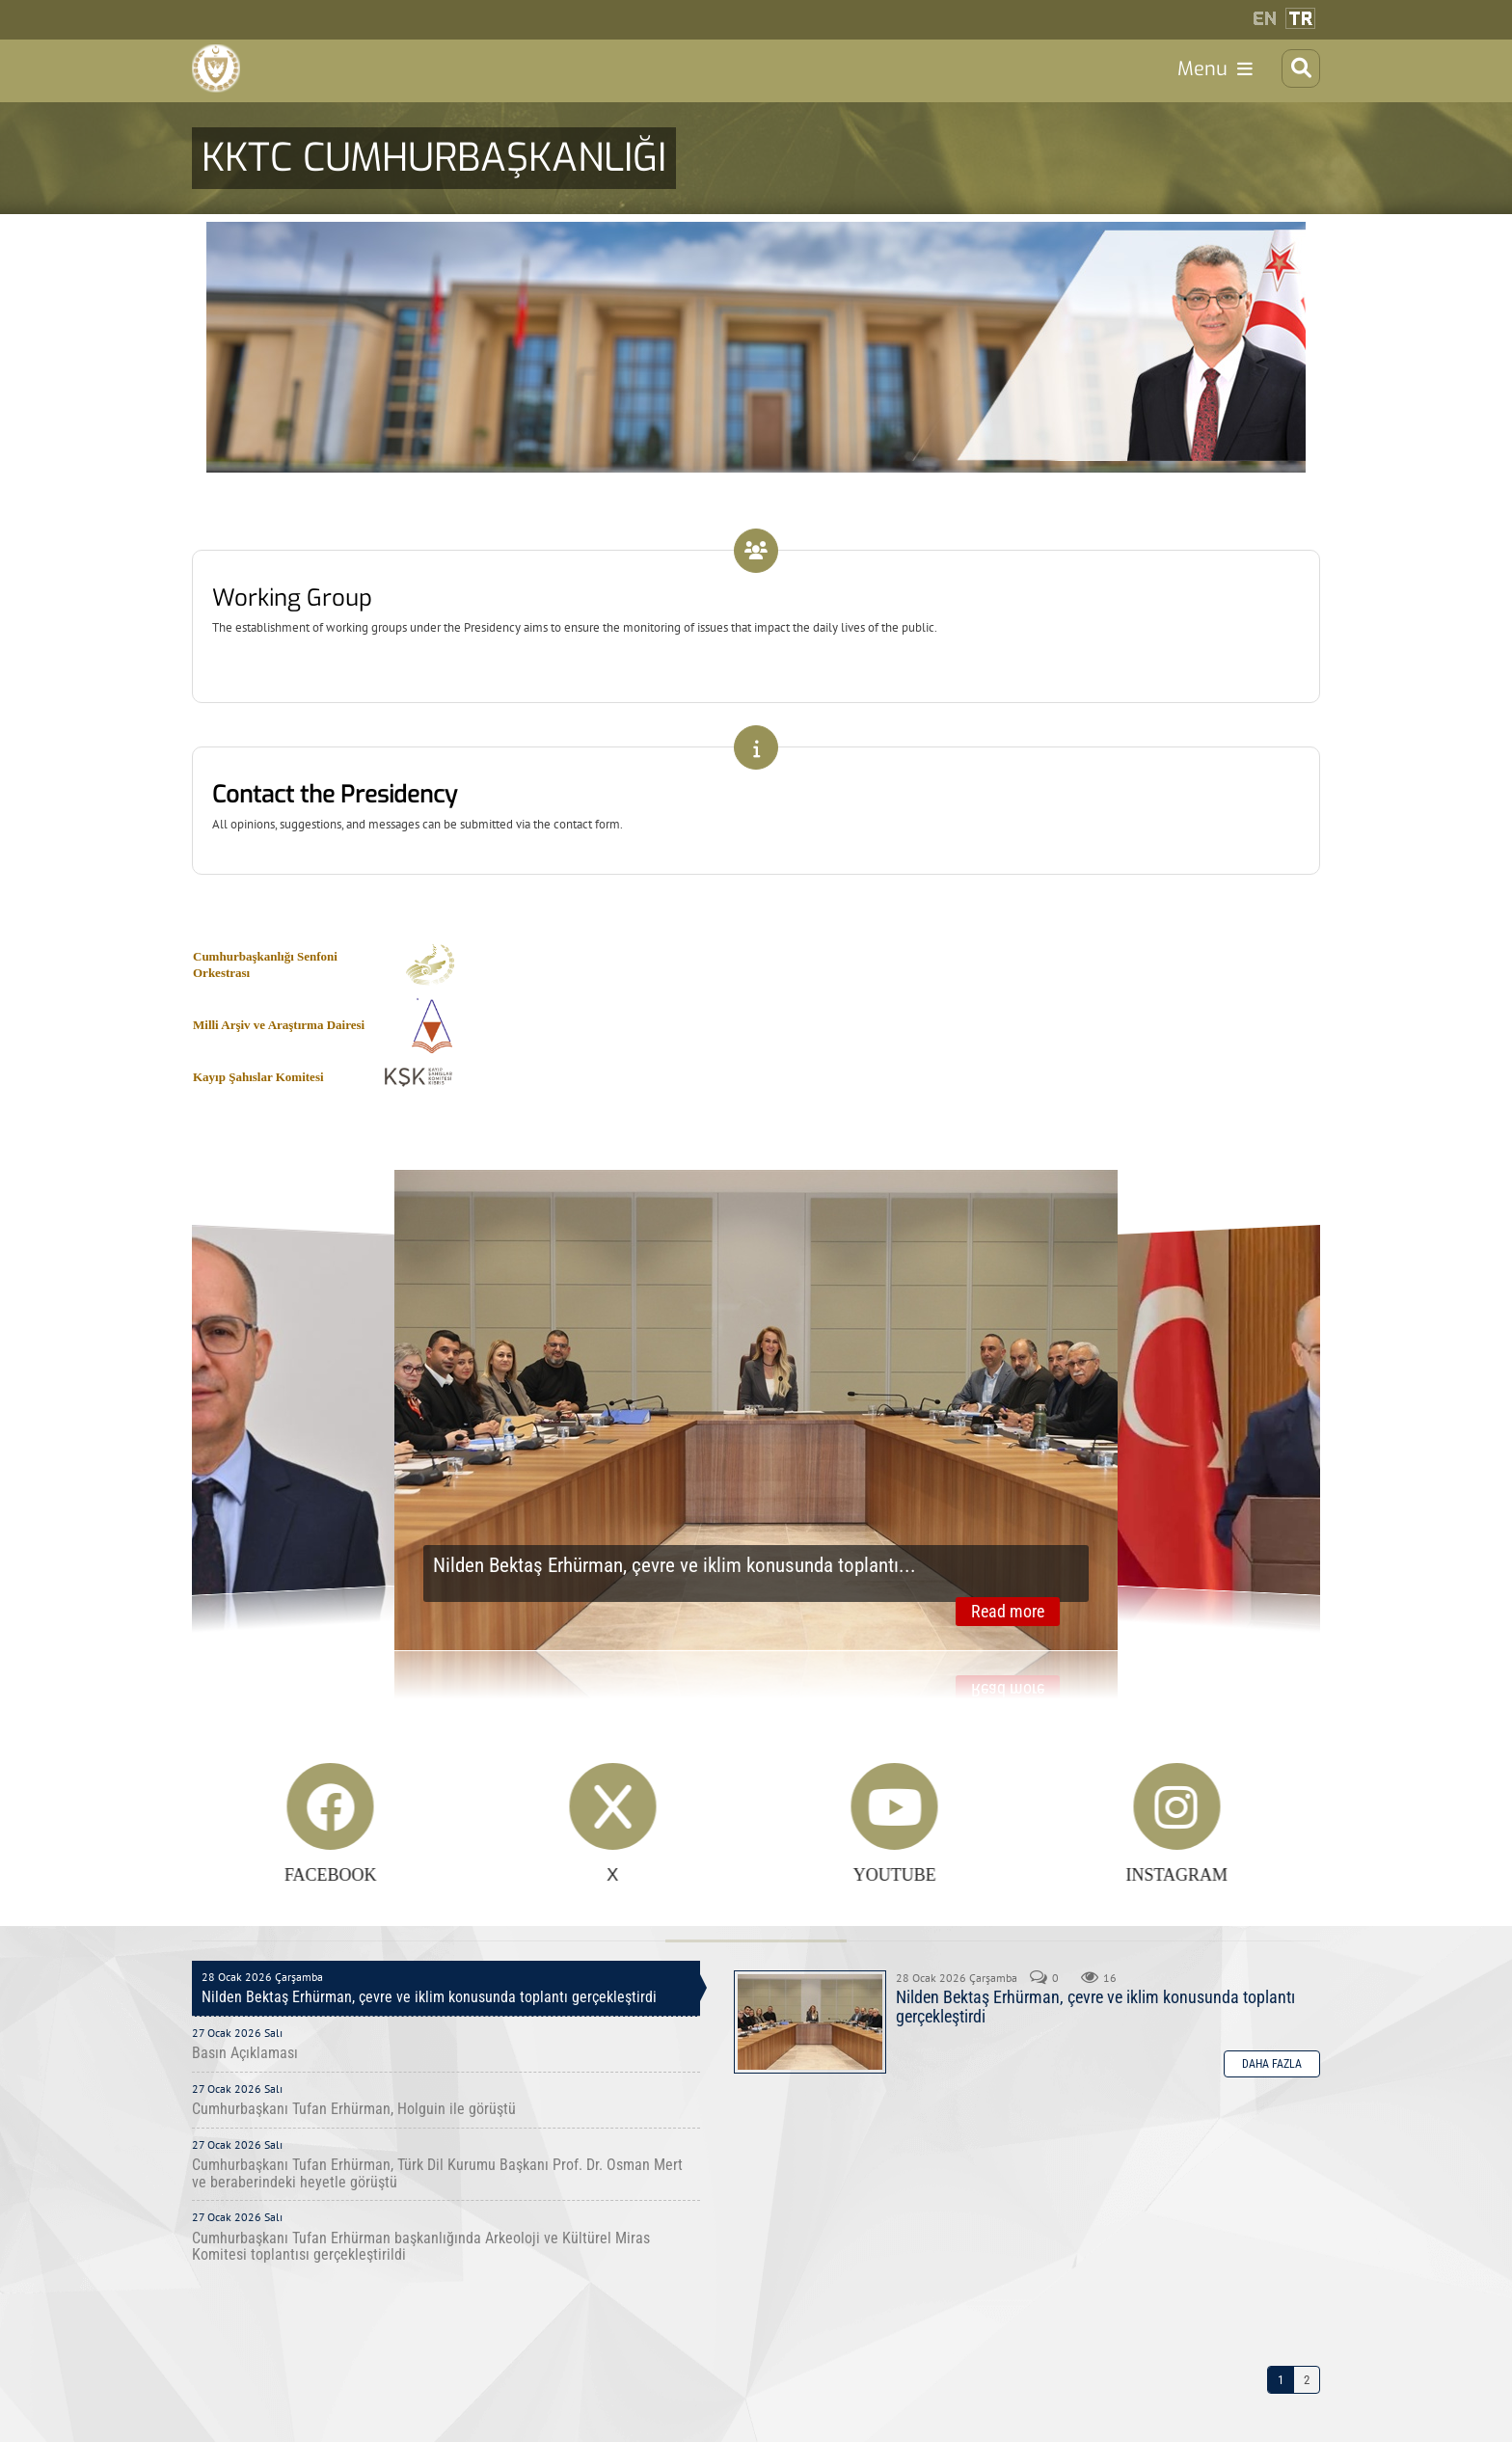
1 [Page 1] (1280, 2428)
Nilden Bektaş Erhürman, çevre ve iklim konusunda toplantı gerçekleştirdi (810, 2070)
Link (756, 599)
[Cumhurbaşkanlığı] (226, 80)
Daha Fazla (1272, 2112)
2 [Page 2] (1307, 2428)
